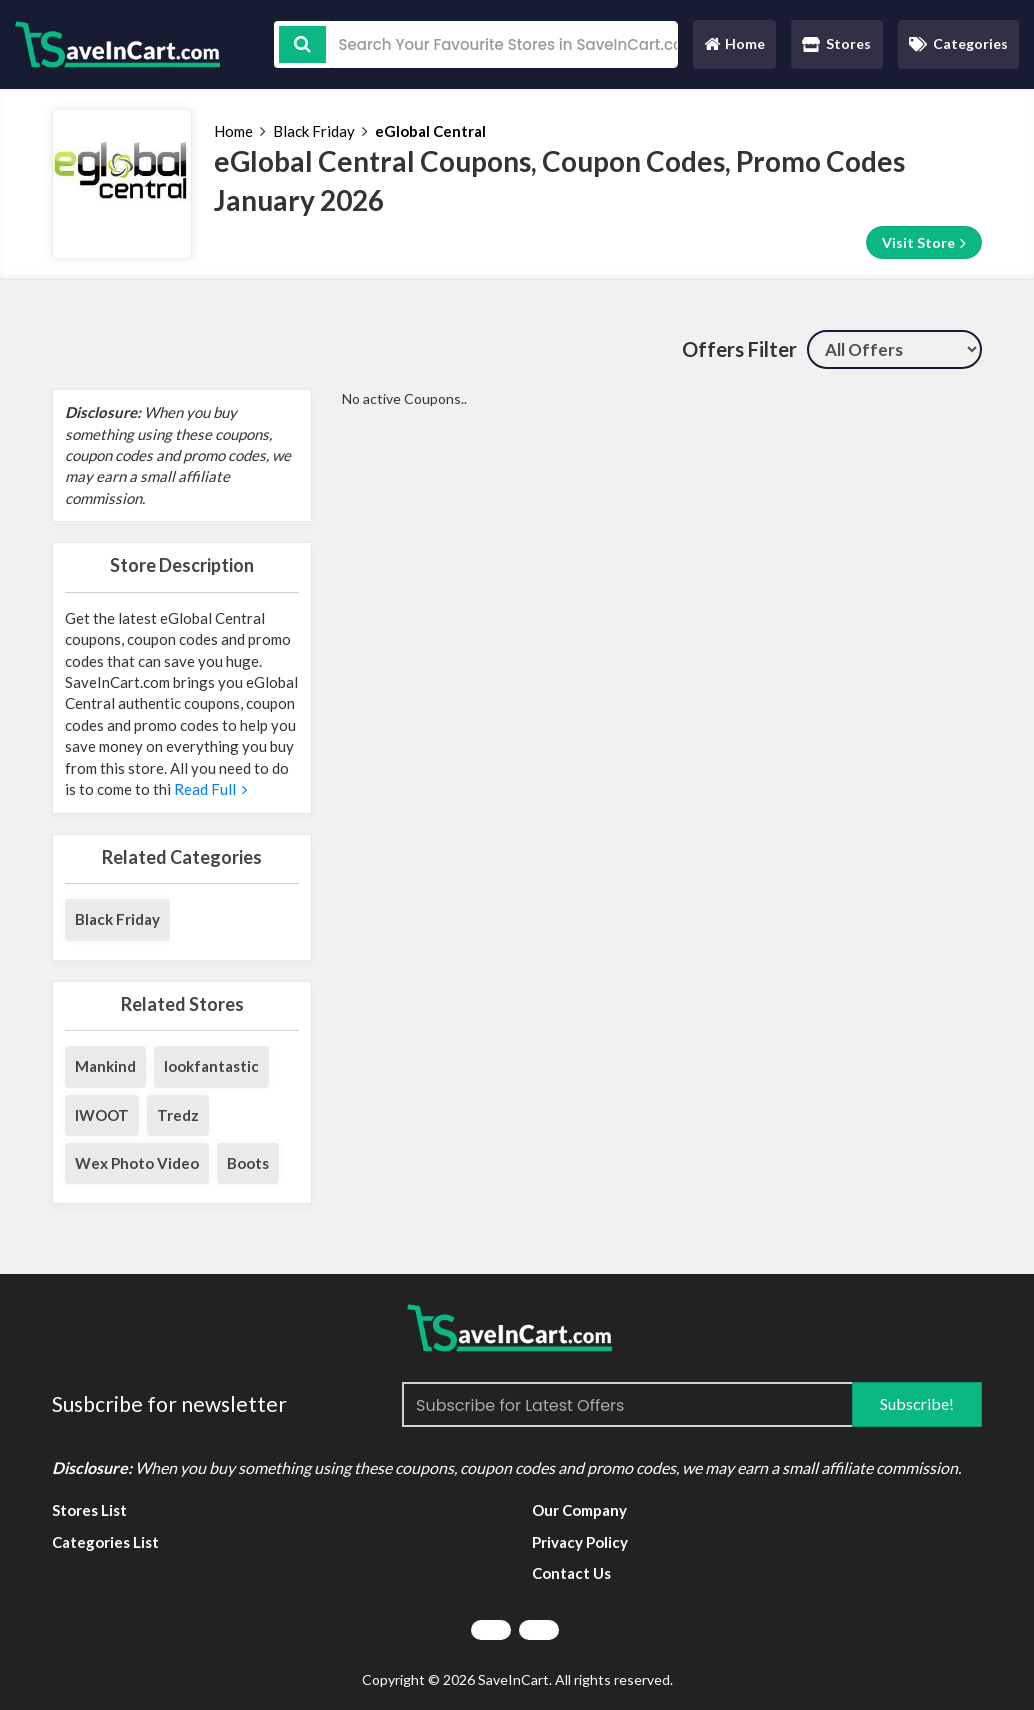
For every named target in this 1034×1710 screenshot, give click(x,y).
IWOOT (102, 1115)
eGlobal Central (430, 131)
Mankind (105, 1066)
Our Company (579, 1510)
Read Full (209, 789)
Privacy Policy (580, 1542)
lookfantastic (211, 1066)
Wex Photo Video (137, 1163)
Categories (958, 43)
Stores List (89, 1510)
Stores (836, 43)
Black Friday (314, 131)
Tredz (178, 1115)
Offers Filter (739, 349)
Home (734, 48)
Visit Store (924, 243)
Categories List (105, 1542)
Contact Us (571, 1573)
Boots (248, 1163)
